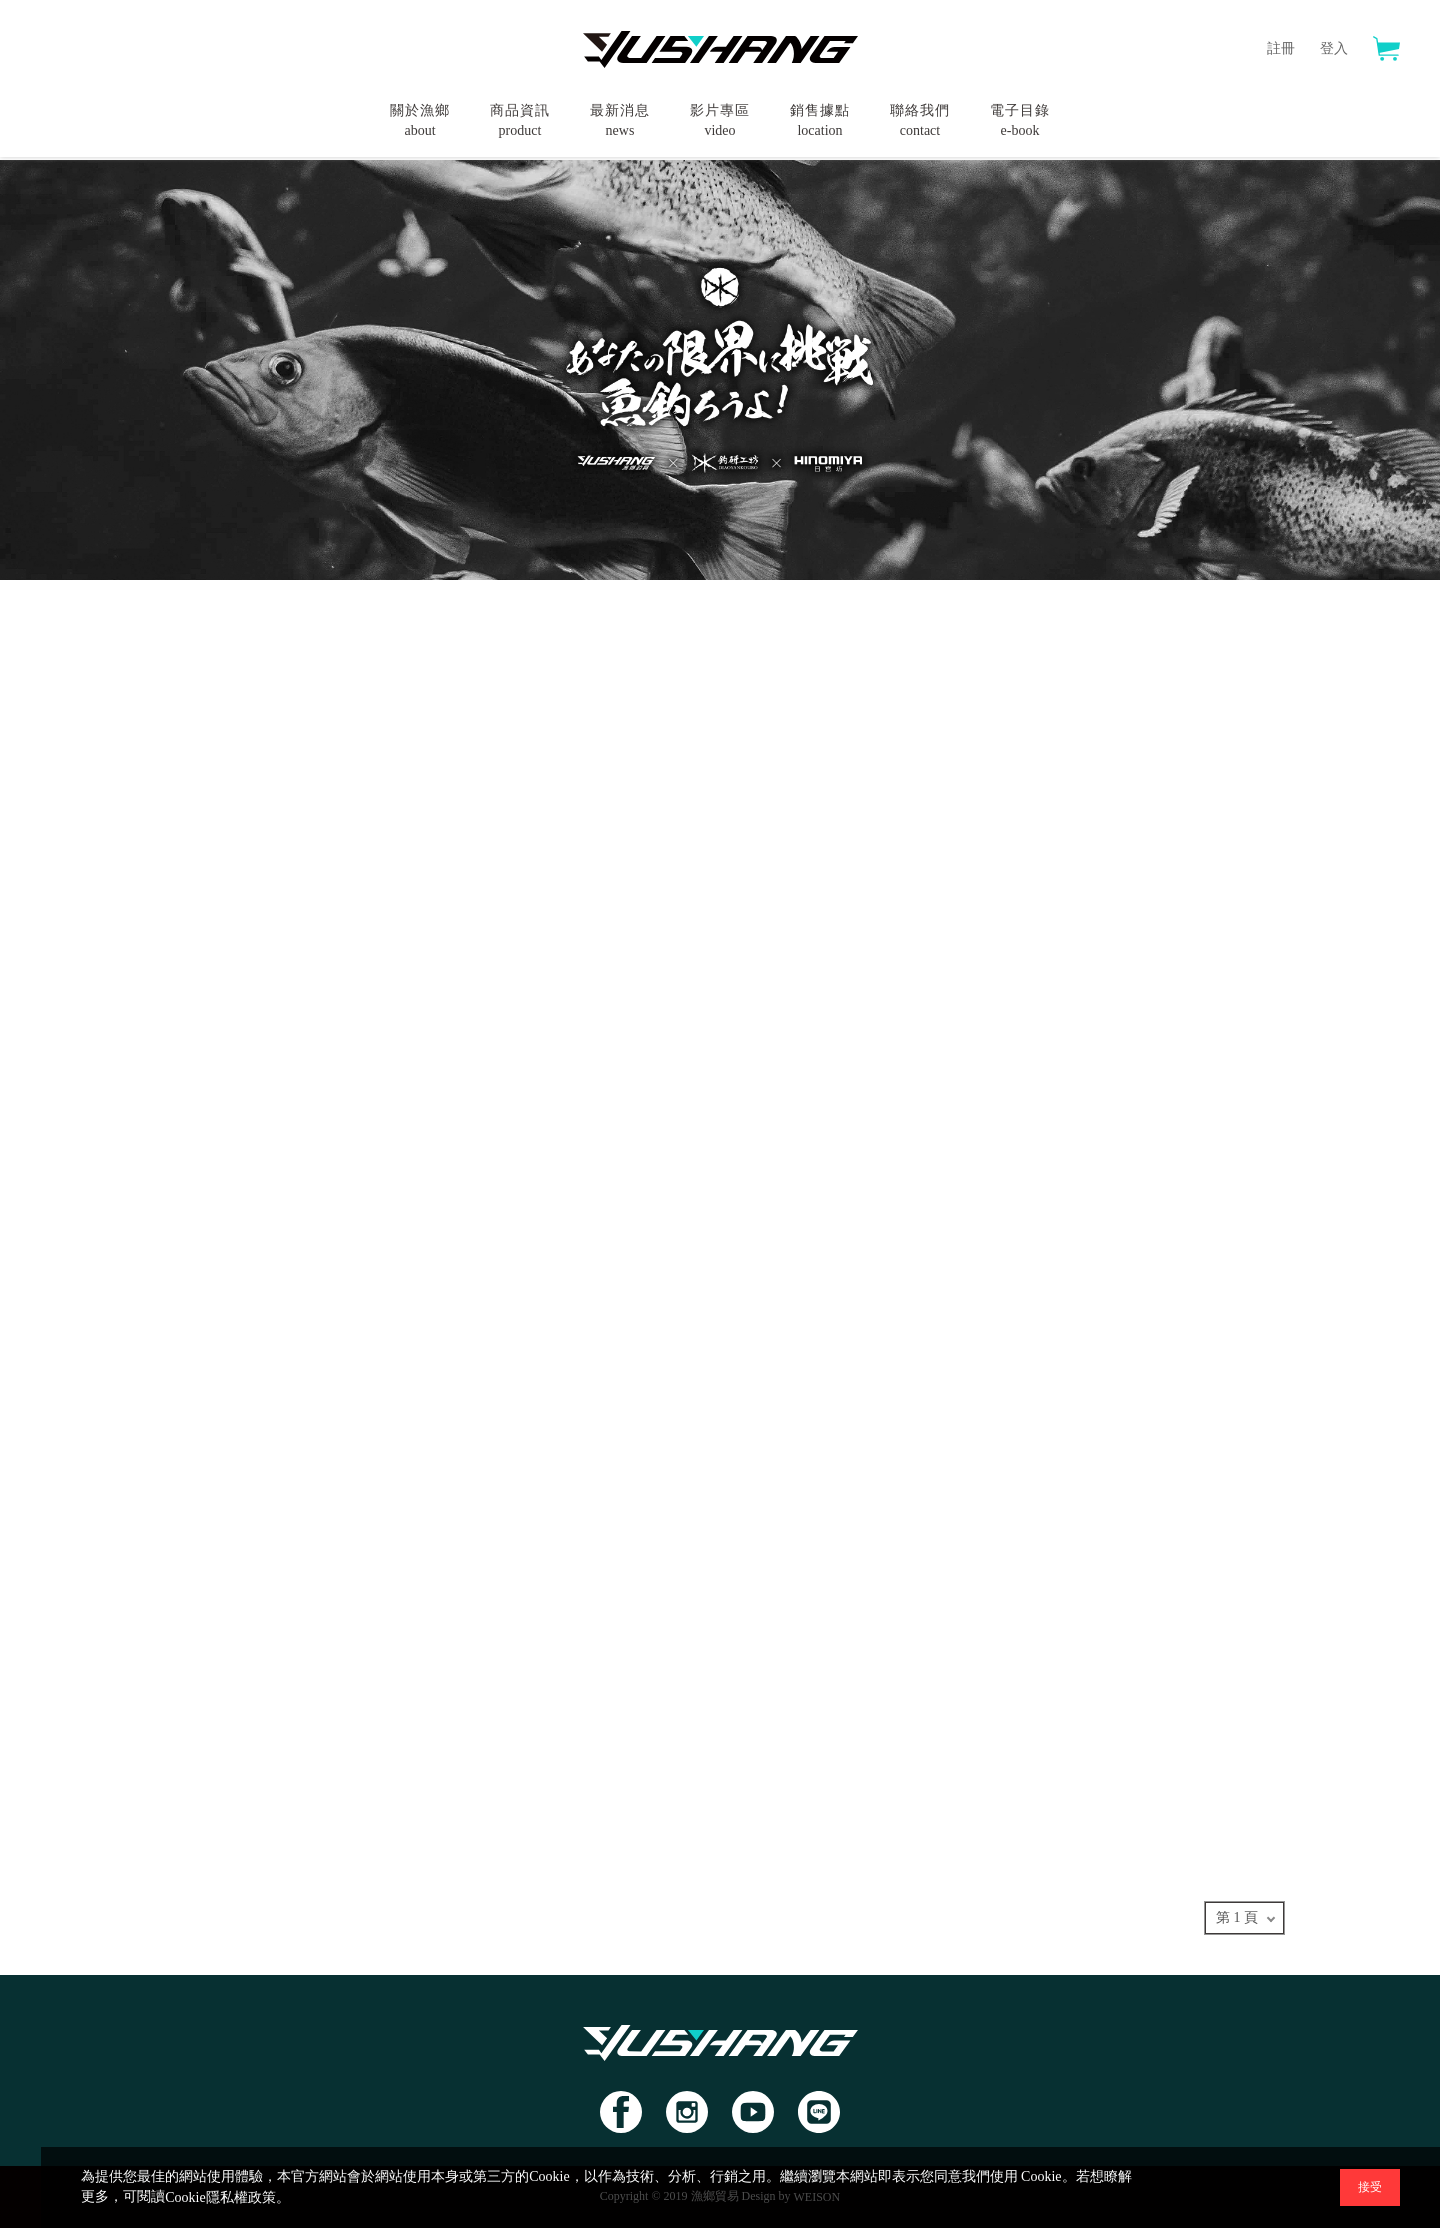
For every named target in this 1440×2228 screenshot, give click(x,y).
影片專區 (720, 122)
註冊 (1281, 48)
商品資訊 (520, 122)
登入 (1334, 48)
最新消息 (620, 122)
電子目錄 (1020, 122)
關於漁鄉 (420, 122)
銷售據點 (820, 122)
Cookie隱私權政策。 (227, 2197)
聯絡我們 (920, 122)
